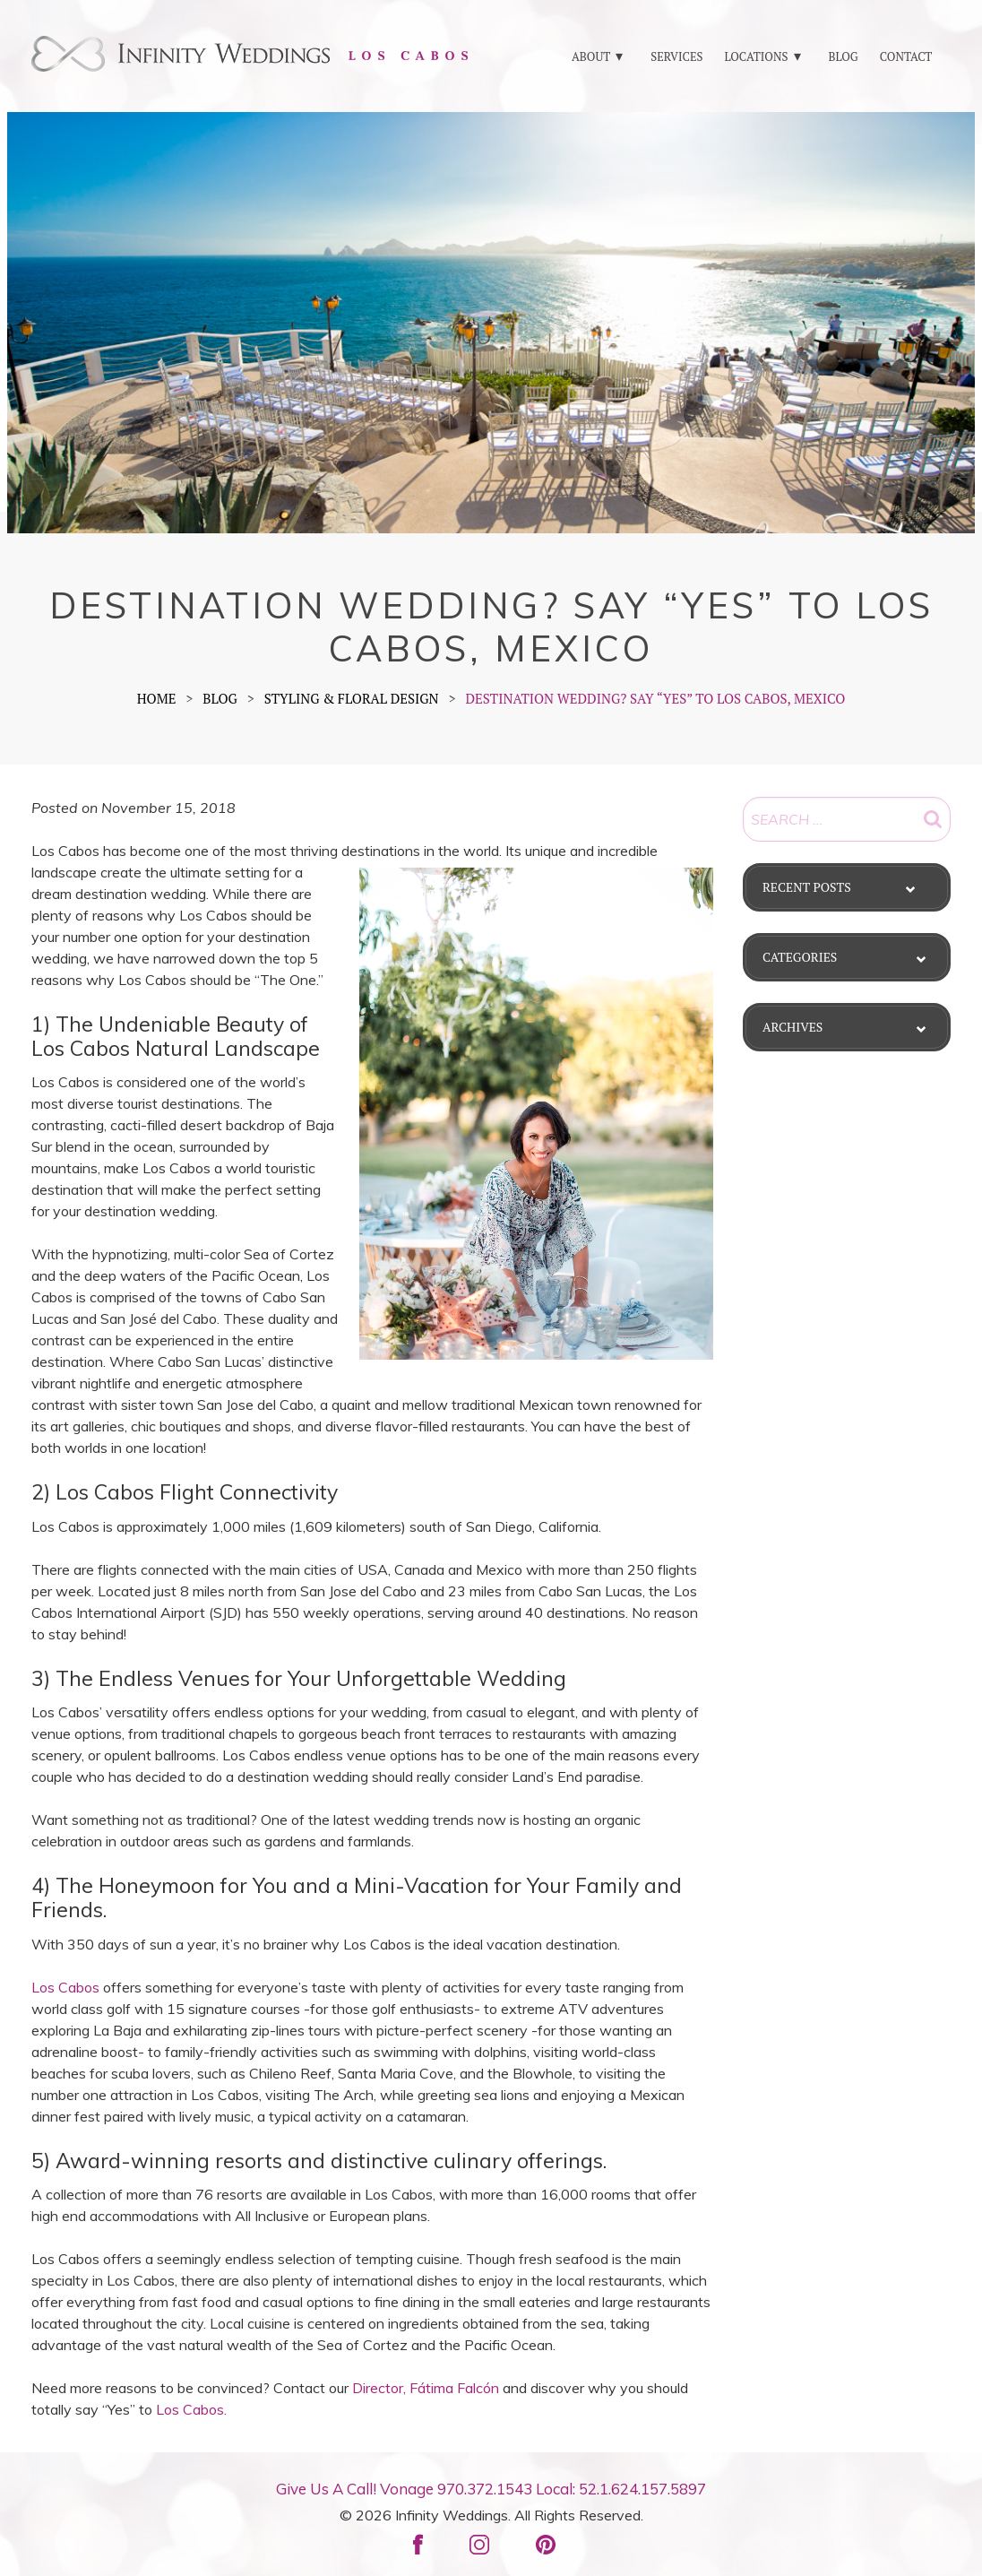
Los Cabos (65, 1987)
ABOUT (591, 56)
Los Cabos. (191, 2409)
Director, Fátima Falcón (425, 2388)
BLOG (842, 56)
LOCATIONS (756, 56)
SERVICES (676, 56)
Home (157, 698)
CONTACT (906, 56)
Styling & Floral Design (351, 698)
